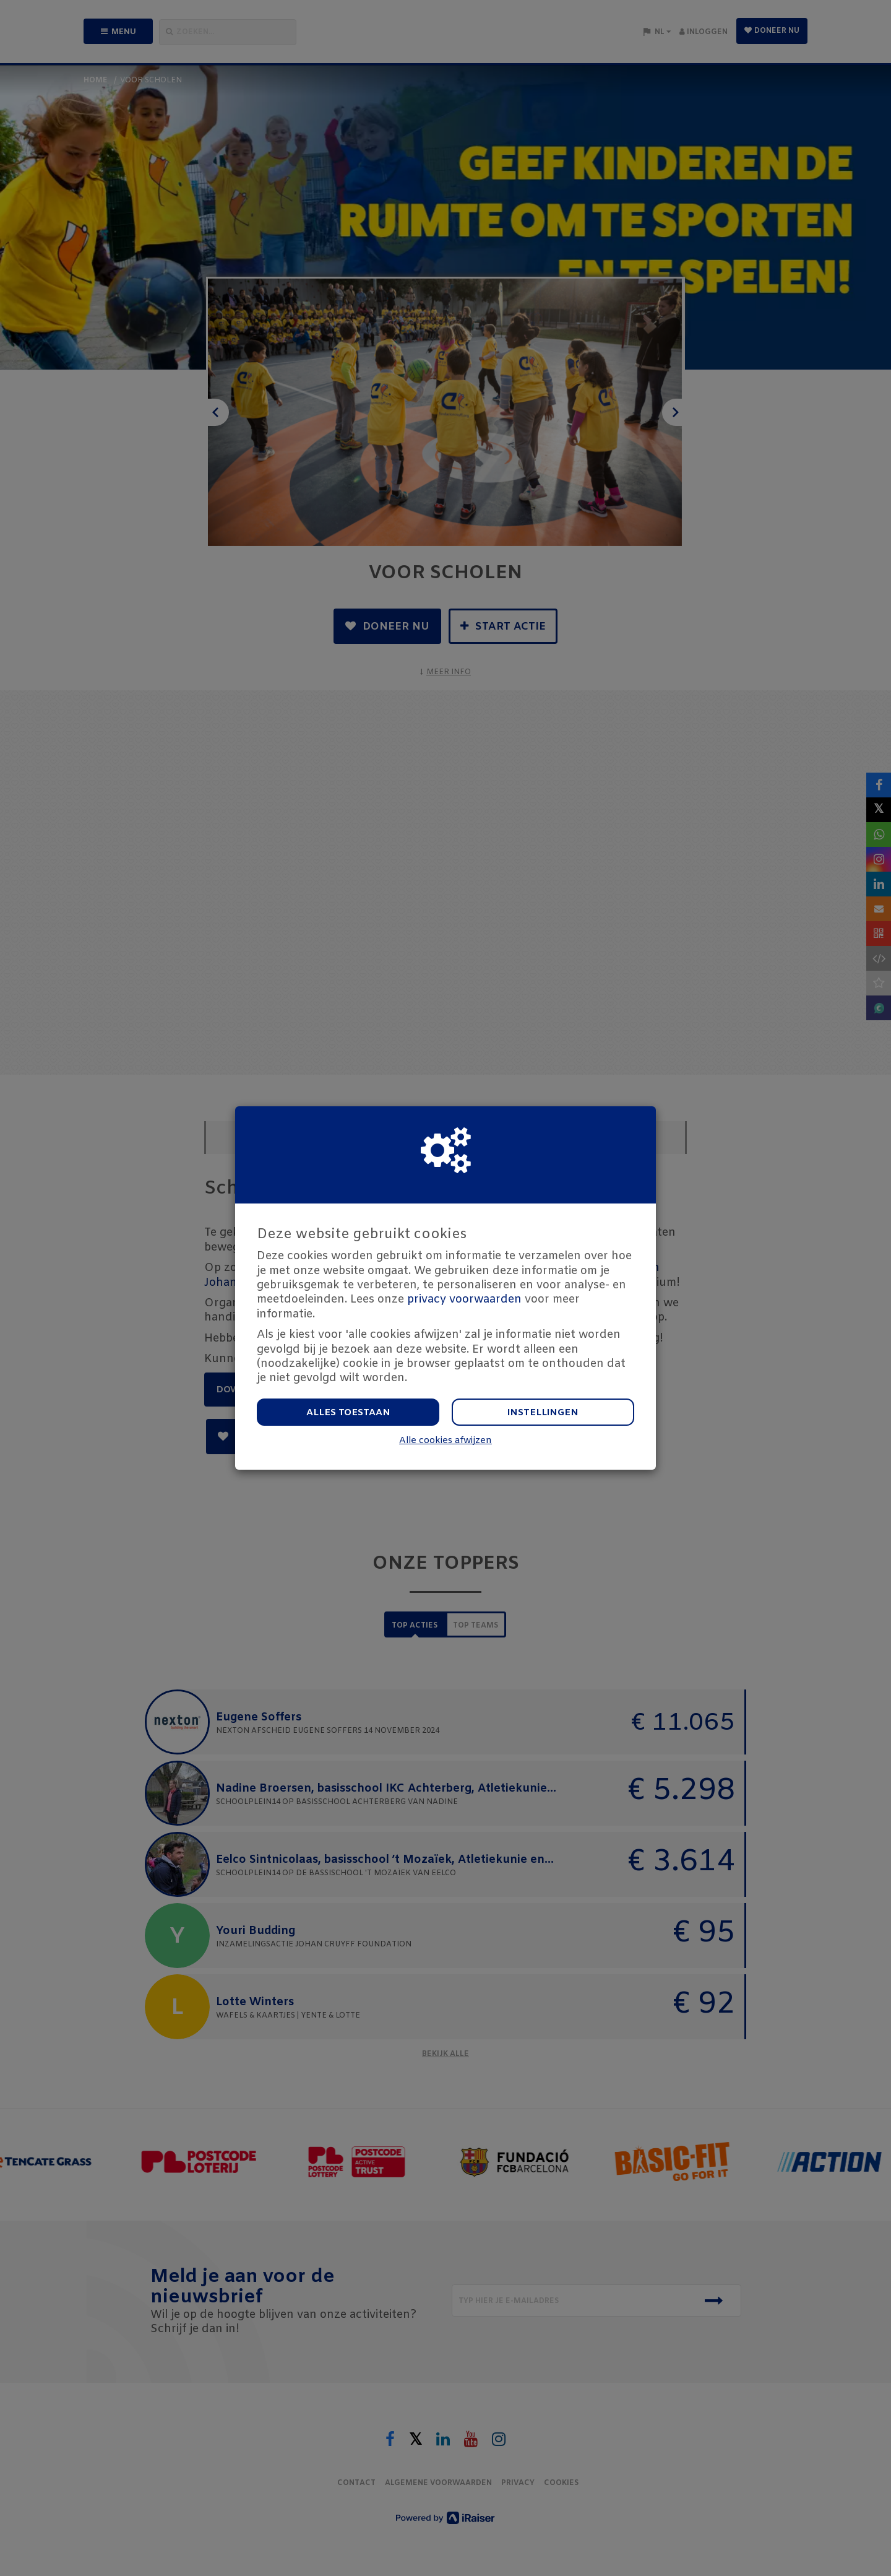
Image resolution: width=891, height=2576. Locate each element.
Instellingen (543, 1413)
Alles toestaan (348, 1413)
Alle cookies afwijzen (445, 1441)
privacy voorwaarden (464, 1299)
